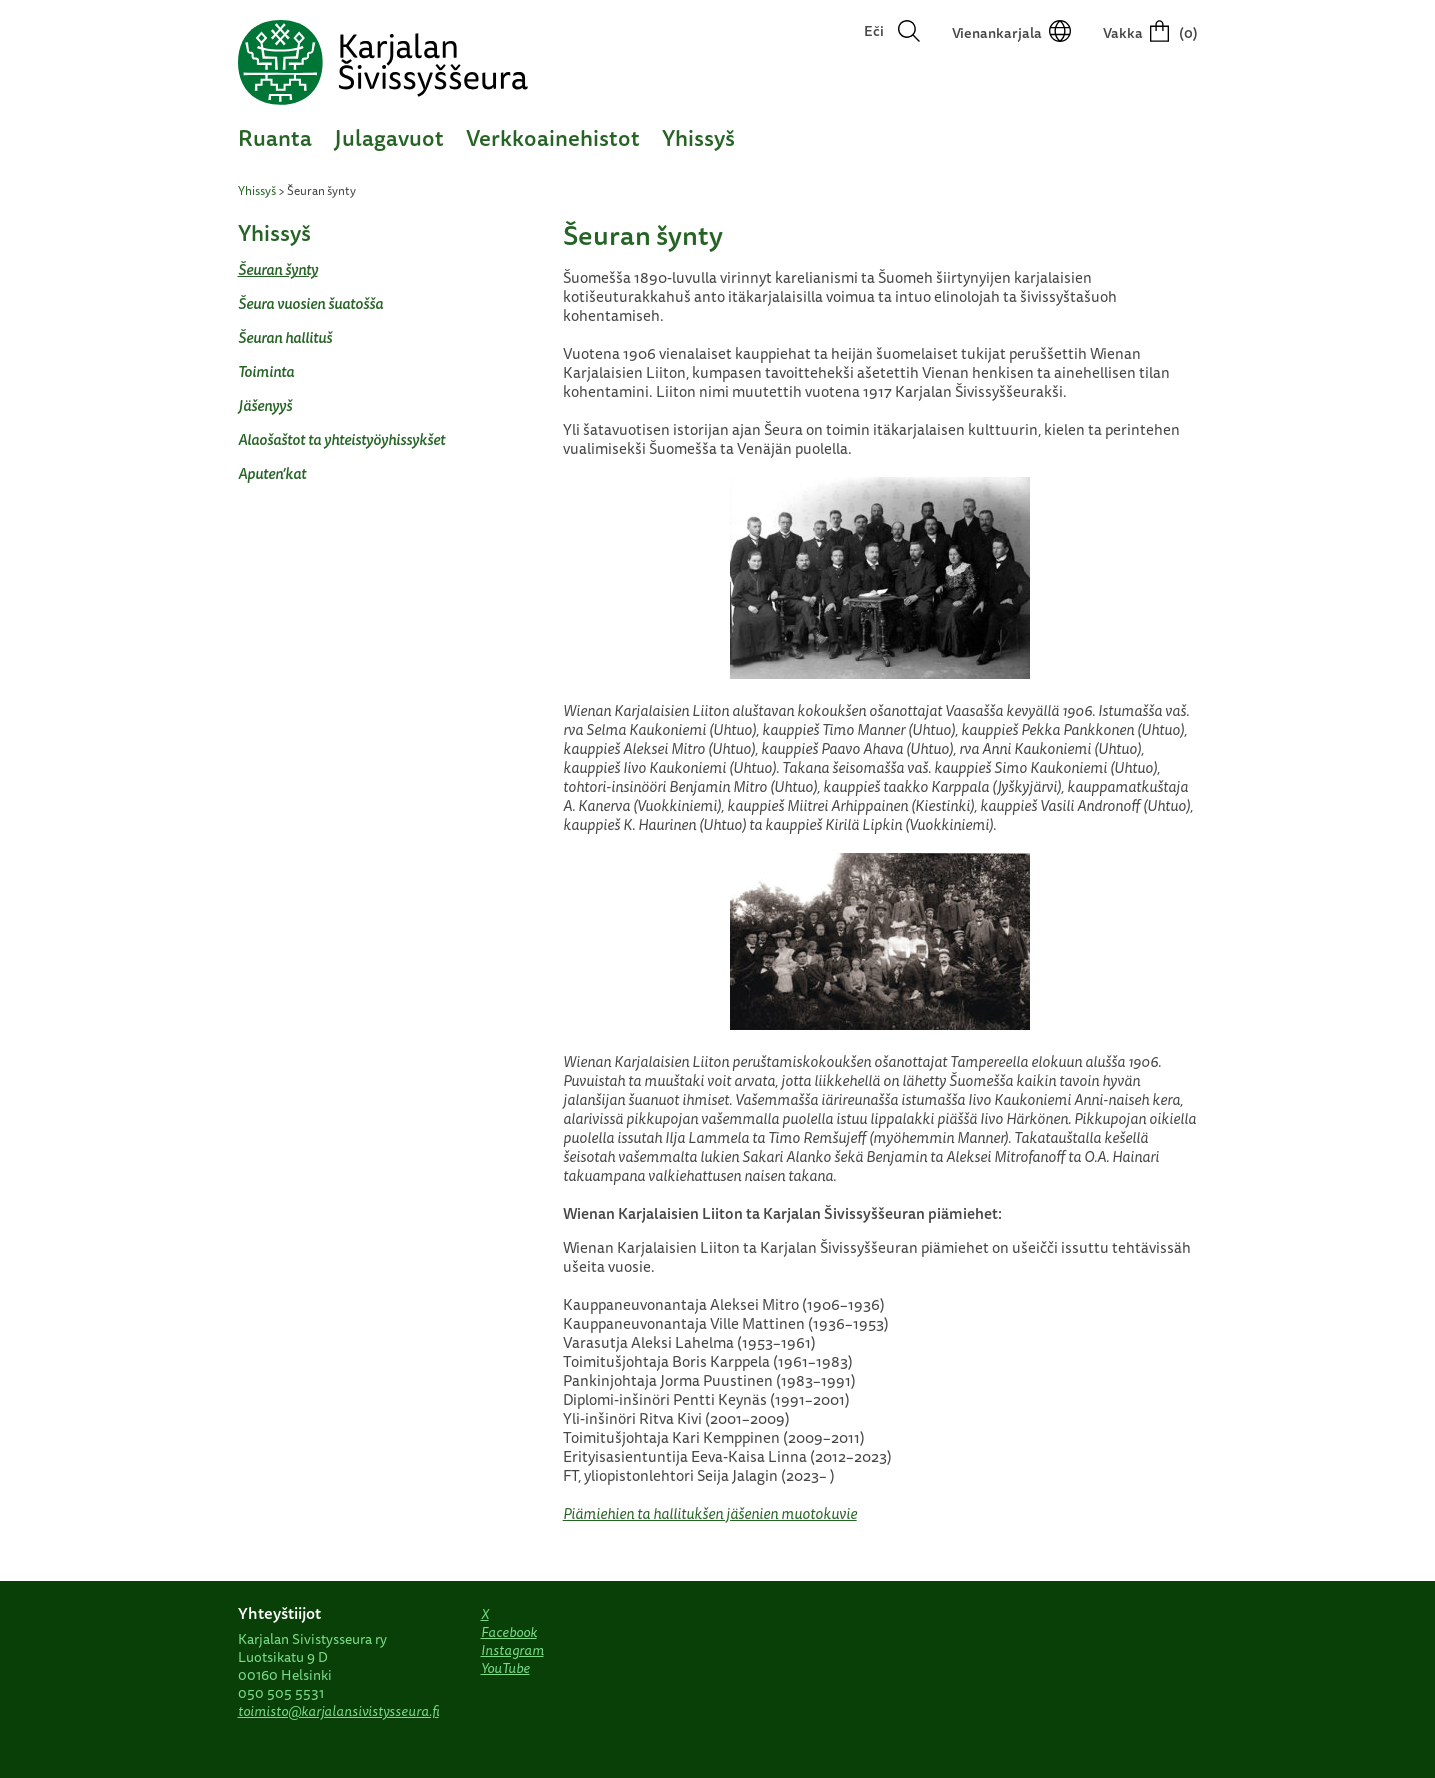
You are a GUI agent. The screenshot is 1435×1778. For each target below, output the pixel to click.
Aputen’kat (272, 473)
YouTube (505, 1668)
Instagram (512, 1650)
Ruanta (275, 137)
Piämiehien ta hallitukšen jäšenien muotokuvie (710, 1513)
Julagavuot (389, 137)
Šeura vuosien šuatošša (310, 303)
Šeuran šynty (278, 269)
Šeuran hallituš (285, 337)
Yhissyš (698, 137)
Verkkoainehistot (553, 137)
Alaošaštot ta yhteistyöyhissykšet (341, 439)
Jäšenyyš (265, 405)
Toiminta (266, 371)
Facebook (509, 1632)
